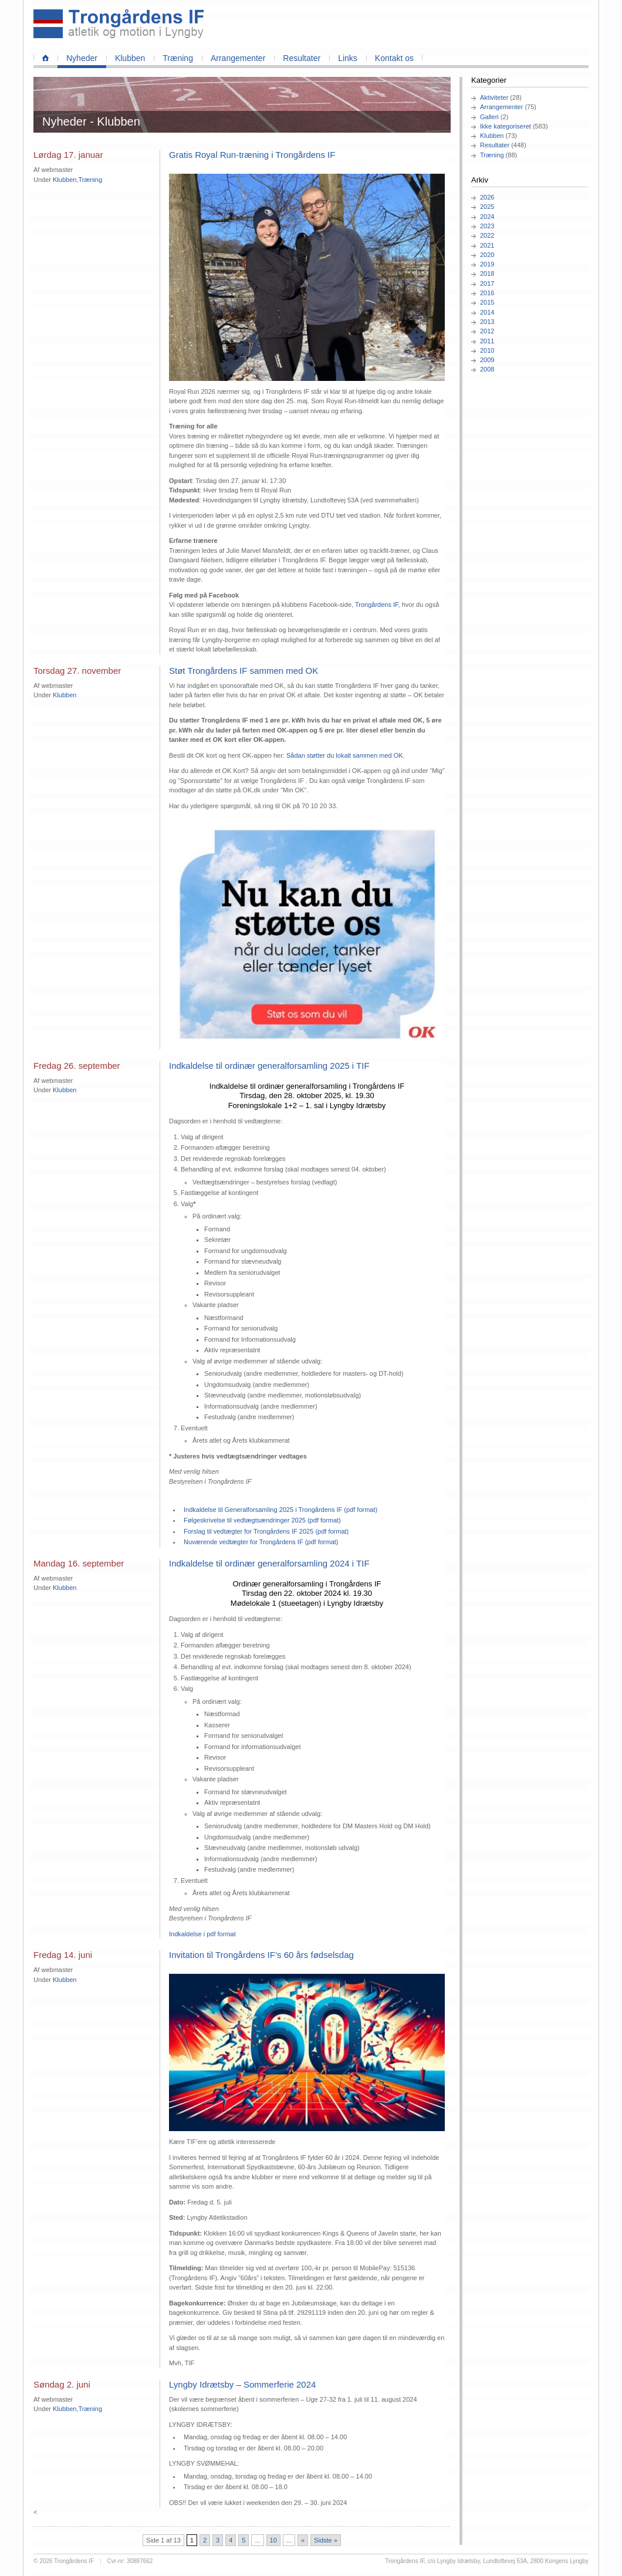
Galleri (489, 116)
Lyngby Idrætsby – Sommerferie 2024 (242, 2384)
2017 (487, 283)
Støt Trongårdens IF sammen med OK (243, 671)
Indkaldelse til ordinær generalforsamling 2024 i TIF (269, 1563)
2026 (487, 197)
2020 (487, 254)
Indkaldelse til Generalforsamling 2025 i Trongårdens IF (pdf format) (280, 1509)
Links (347, 58)
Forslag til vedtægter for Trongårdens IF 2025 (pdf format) (266, 1531)
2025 (487, 206)
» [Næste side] (303, 2540)
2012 (487, 331)
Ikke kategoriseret (505, 126)
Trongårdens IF (376, 604)
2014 (487, 312)
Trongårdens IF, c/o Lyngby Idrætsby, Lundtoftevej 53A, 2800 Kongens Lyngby (487, 2561)
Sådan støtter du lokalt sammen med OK (344, 755)
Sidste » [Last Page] (325, 2540)
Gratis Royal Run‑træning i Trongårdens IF (252, 155)
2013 (487, 321)
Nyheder (81, 58)
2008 (487, 369)
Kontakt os (394, 58)
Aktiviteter (494, 97)
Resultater (301, 58)
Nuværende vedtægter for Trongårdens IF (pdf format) (261, 1541)
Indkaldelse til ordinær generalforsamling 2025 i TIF (269, 1066)
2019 (487, 264)
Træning (178, 58)
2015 (487, 302)
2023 (487, 225)
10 (273, 2540)
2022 (487, 235)
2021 (487, 245)
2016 (487, 292)
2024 (487, 216)
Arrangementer (238, 58)
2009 (487, 359)
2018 (487, 273)
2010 (487, 350)
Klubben (130, 58)
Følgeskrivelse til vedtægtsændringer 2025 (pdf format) (262, 1520)
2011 (487, 341)
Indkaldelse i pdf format (202, 1933)
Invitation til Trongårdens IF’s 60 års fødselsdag (261, 1955)
